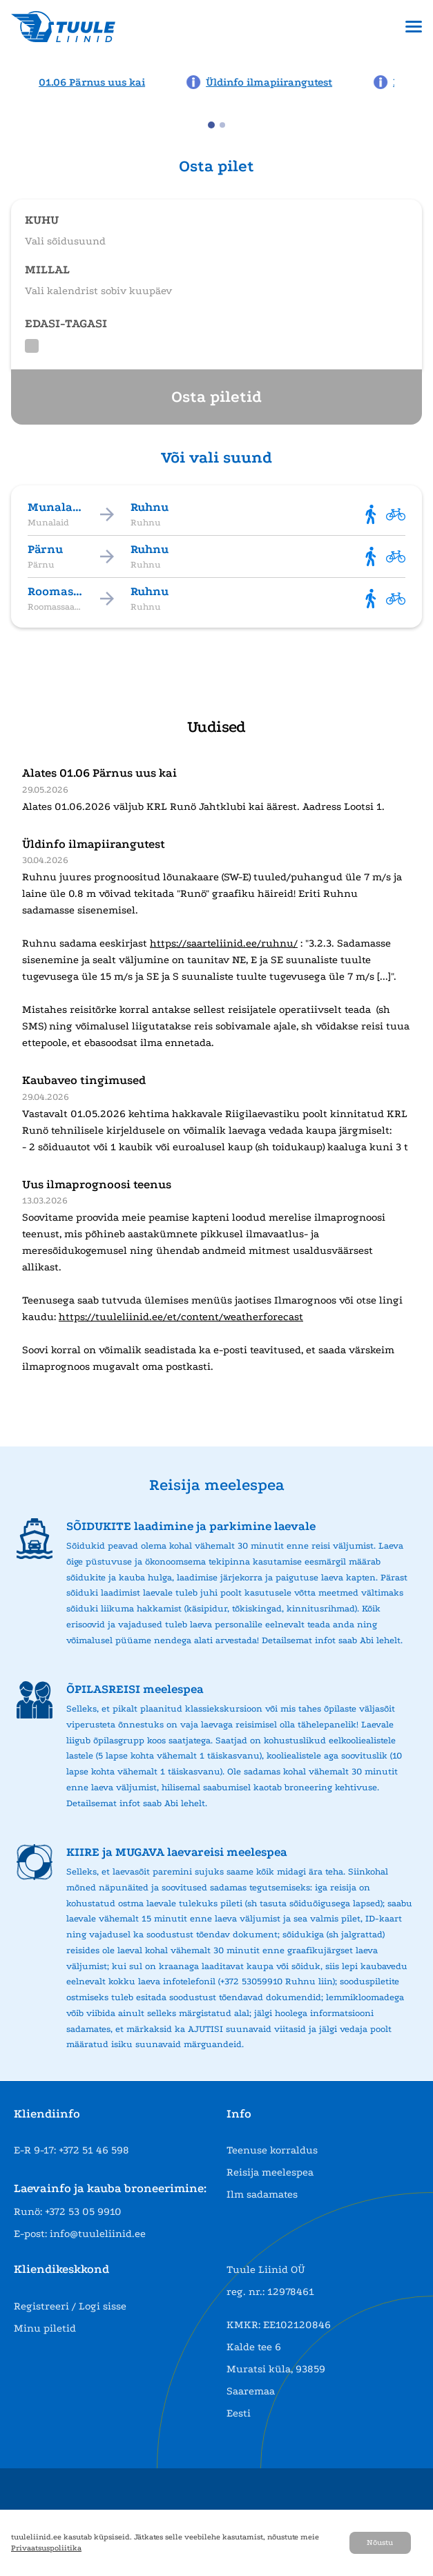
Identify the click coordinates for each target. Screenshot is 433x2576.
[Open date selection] (216, 274)
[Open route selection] (216, 224)
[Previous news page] (19, 81)
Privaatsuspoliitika (46, 2548)
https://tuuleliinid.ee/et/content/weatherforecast (181, 1316)
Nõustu (380, 2542)
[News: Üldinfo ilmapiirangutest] (263, 82)
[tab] (211, 125)
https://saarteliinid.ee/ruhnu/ (224, 943)
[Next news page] (413, 81)
